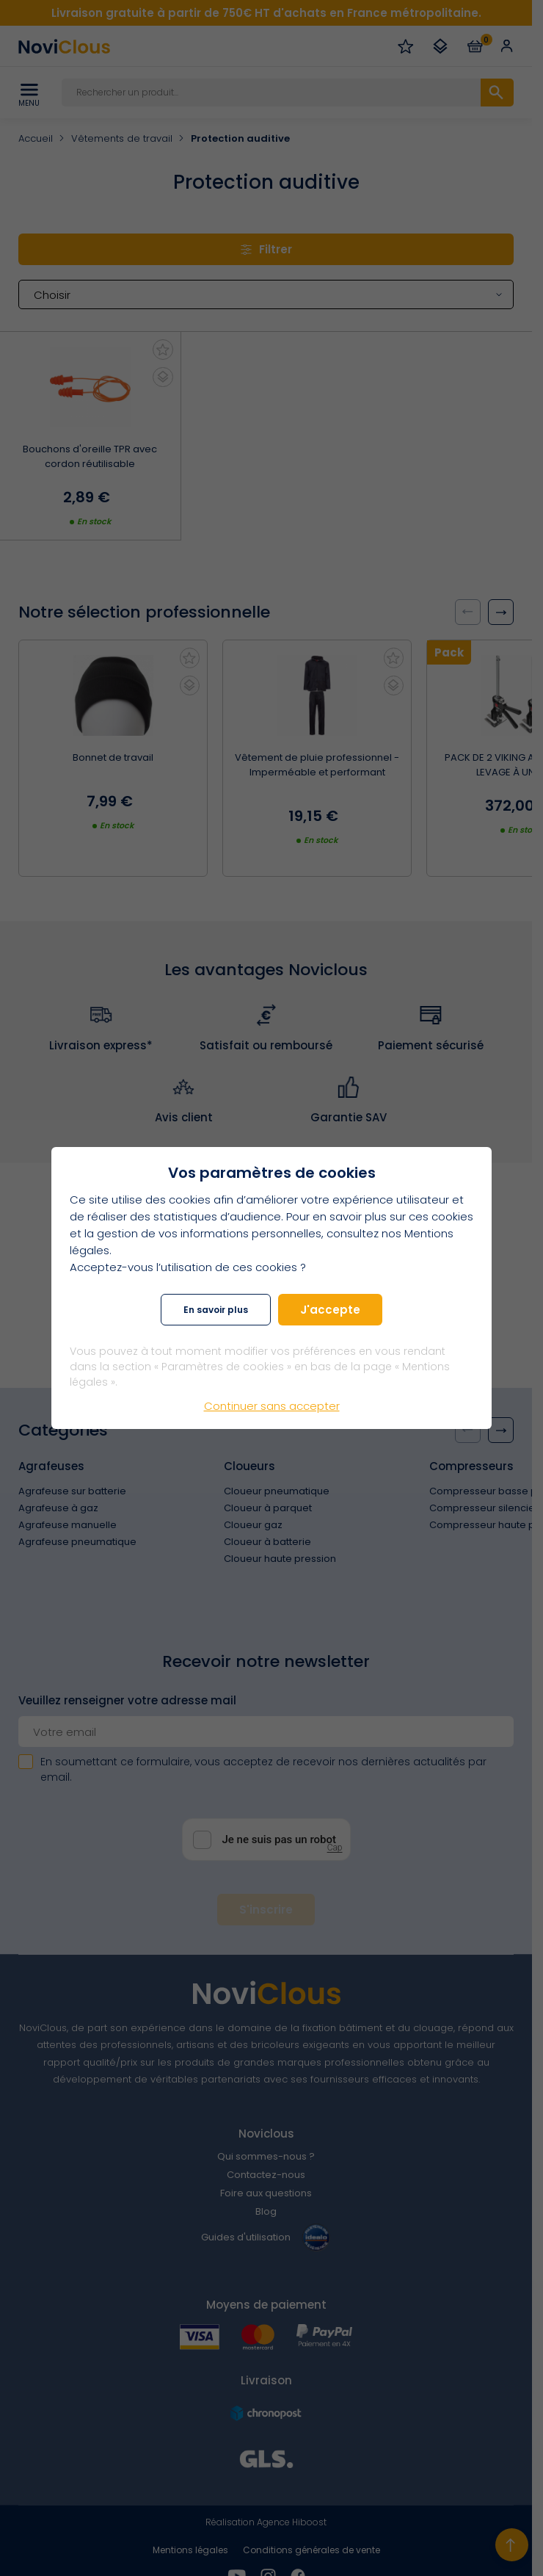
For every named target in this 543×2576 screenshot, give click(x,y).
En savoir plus (215, 1309)
